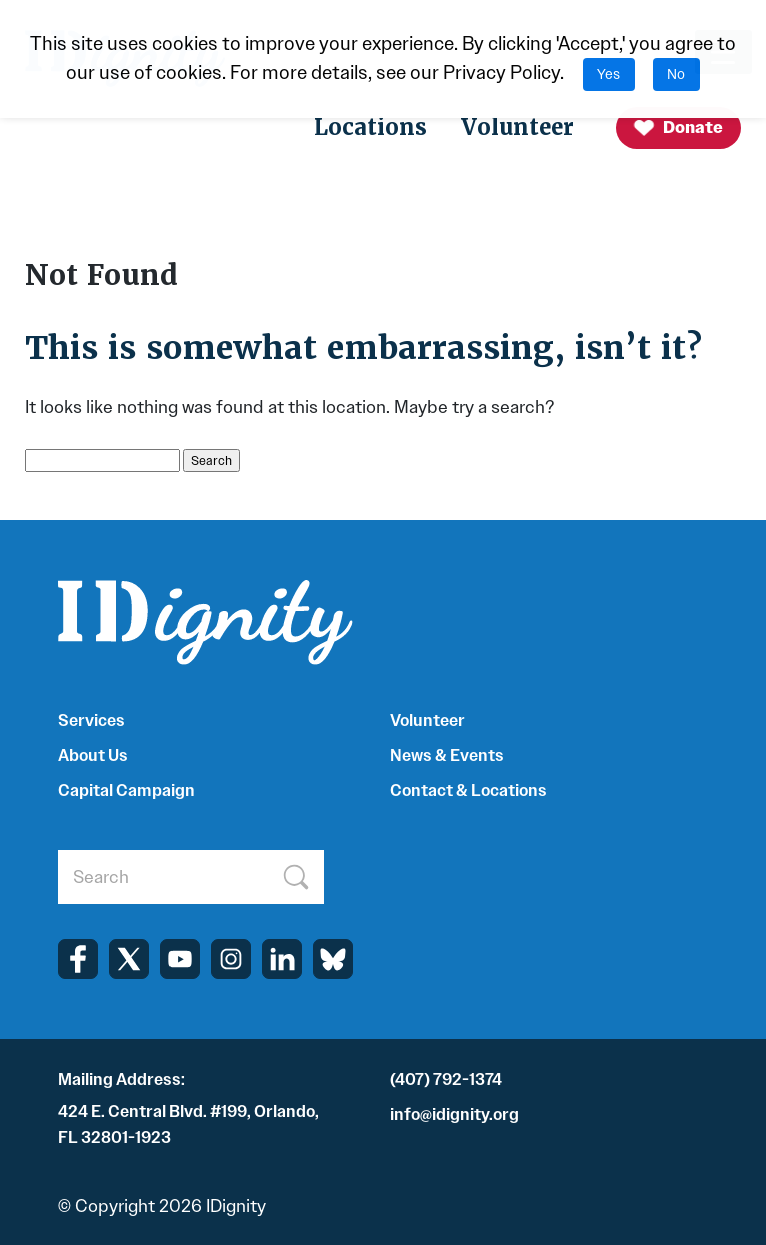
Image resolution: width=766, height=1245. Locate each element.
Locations (370, 127)
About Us (93, 755)
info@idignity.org (454, 1114)
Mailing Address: (121, 1079)
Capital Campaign (126, 790)
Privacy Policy (501, 72)
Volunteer (517, 127)
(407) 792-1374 (446, 1079)
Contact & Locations (468, 790)
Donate (678, 128)
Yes (608, 74)
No (676, 74)
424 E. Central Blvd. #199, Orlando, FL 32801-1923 (188, 1124)
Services (91, 720)
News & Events (447, 755)
